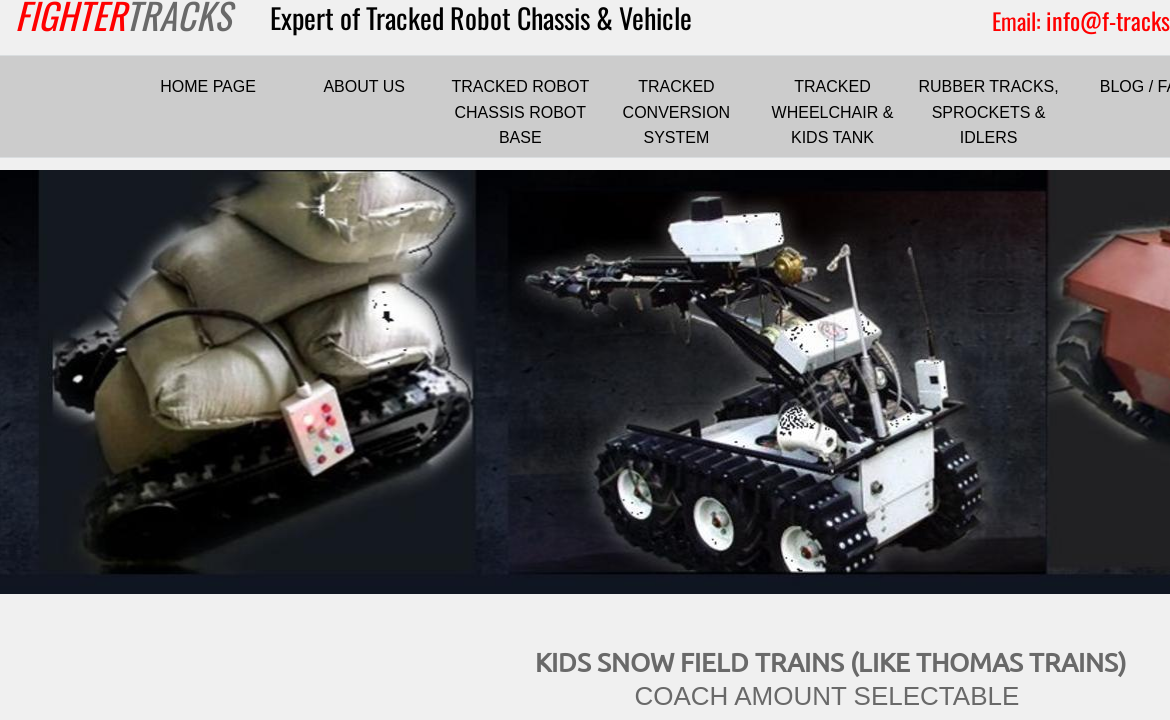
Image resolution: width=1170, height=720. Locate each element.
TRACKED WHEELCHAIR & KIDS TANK (833, 112)
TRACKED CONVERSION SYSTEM (677, 112)
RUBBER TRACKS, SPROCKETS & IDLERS (989, 112)
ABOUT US (364, 86)
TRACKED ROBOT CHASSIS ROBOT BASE (520, 112)
